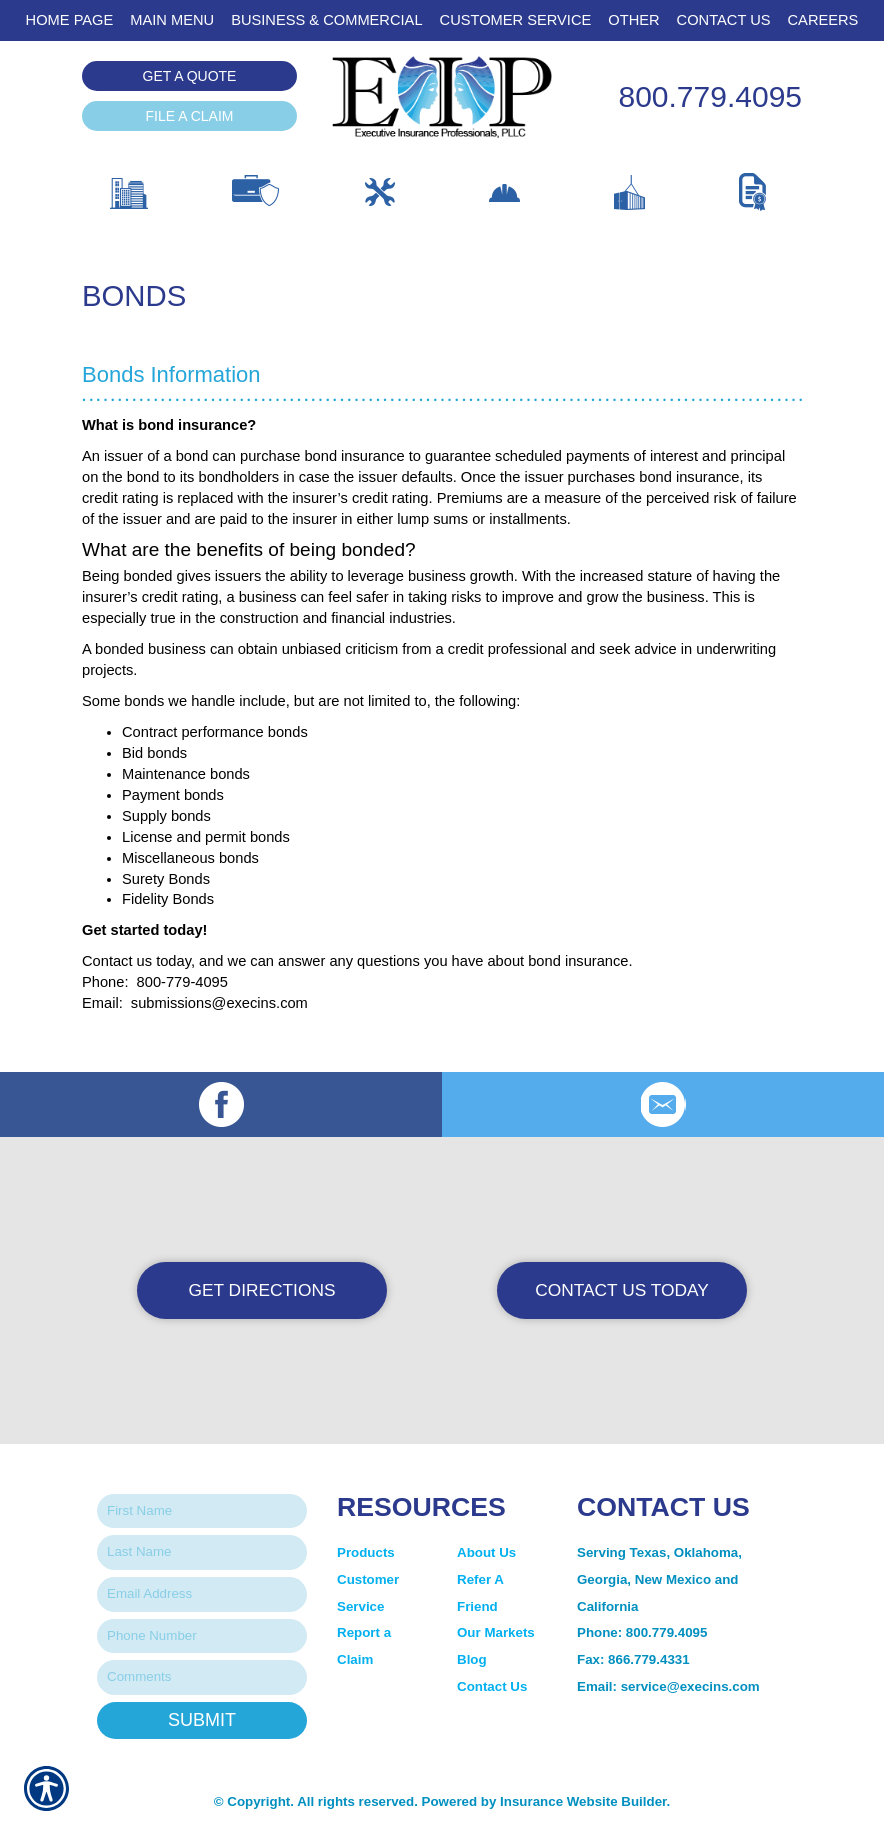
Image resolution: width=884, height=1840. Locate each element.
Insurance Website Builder (583, 1801)
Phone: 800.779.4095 (642, 1632)
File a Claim (190, 116)
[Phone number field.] (202, 1636)
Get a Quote (190, 76)
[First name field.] (202, 1511)
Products (366, 1552)
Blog (472, 1659)
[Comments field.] (202, 1677)
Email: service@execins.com (668, 1686)
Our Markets (497, 1632)
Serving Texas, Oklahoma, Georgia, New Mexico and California (659, 1579)
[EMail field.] (202, 1594)
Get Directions (262, 1290)
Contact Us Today (622, 1290)
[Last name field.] (202, 1552)
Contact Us (492, 1686)
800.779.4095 (710, 96)
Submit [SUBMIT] (202, 1720)
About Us (486, 1552)
